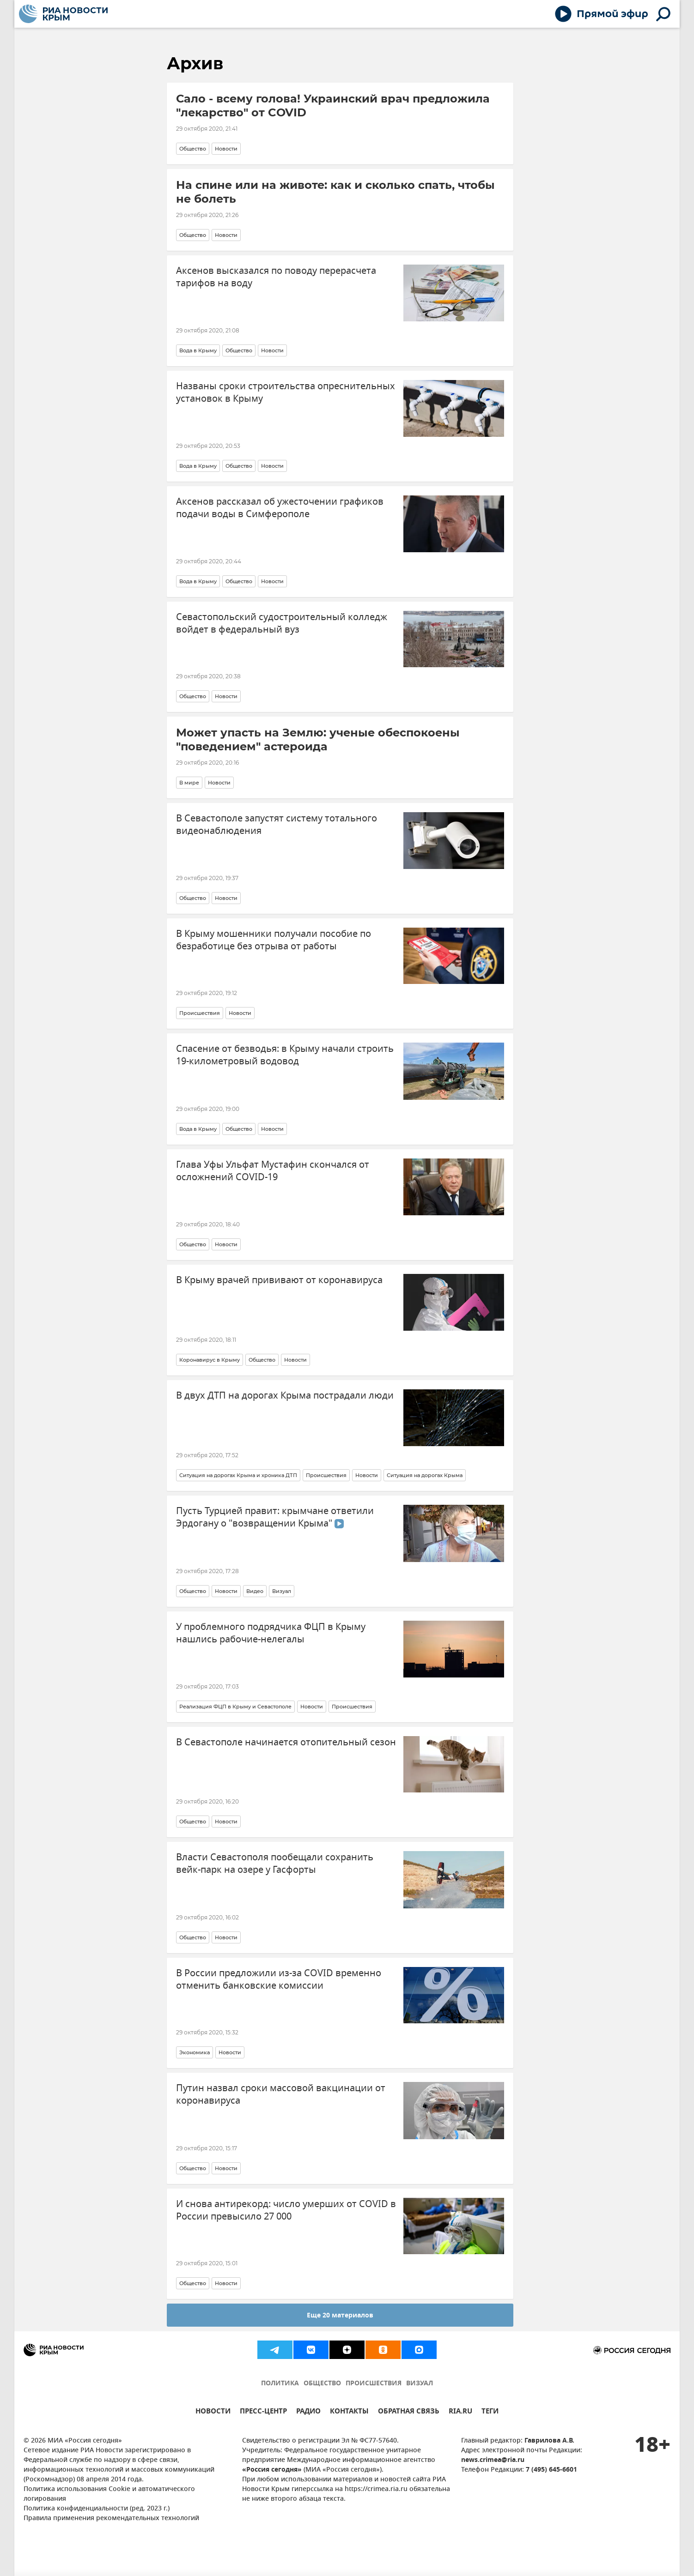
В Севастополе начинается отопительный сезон (286, 1742)
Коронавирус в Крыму (209, 1360)
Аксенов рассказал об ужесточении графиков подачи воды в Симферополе (280, 507)
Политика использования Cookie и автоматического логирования (109, 2494)
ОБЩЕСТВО (322, 2383)
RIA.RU (460, 2412)
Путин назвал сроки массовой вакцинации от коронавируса (280, 2094)
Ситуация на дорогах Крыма (425, 1475)
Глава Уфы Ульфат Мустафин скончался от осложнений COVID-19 (272, 1170)
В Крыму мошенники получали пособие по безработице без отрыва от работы (273, 940)
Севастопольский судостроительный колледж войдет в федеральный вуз (281, 623)
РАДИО (308, 2412)
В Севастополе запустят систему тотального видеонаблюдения (276, 824)
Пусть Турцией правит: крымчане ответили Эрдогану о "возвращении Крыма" (275, 1517)
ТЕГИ (490, 2412)
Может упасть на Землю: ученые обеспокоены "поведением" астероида (318, 739)
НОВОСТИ (213, 2412)
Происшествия (199, 1013)
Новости (226, 148)
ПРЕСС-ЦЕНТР (263, 2412)
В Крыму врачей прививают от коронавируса (279, 1280)
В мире (189, 782)
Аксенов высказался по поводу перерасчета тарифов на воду (276, 277)
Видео (254, 1591)
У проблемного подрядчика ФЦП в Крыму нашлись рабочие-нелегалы (270, 1633)
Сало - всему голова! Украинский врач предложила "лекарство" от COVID (333, 105)
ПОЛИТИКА (280, 2383)
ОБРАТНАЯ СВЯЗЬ (408, 2412)
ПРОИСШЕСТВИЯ (374, 2383)
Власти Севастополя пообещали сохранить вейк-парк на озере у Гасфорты (274, 1863)
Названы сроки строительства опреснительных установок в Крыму (285, 392)
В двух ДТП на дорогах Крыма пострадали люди (285, 1395)
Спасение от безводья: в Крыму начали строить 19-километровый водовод (285, 1055)
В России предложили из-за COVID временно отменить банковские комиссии (278, 1979)
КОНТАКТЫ (349, 2412)
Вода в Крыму (198, 350)
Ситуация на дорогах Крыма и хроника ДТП (238, 1475)
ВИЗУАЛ (419, 2383)
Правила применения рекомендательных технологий (111, 2518)
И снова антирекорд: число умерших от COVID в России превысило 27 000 (286, 2210)
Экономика (194, 2052)
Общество (192, 148)
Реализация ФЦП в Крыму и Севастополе (235, 1706)
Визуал (281, 1591)
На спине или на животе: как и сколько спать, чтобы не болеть (335, 191)
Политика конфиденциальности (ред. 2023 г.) (97, 2509)
